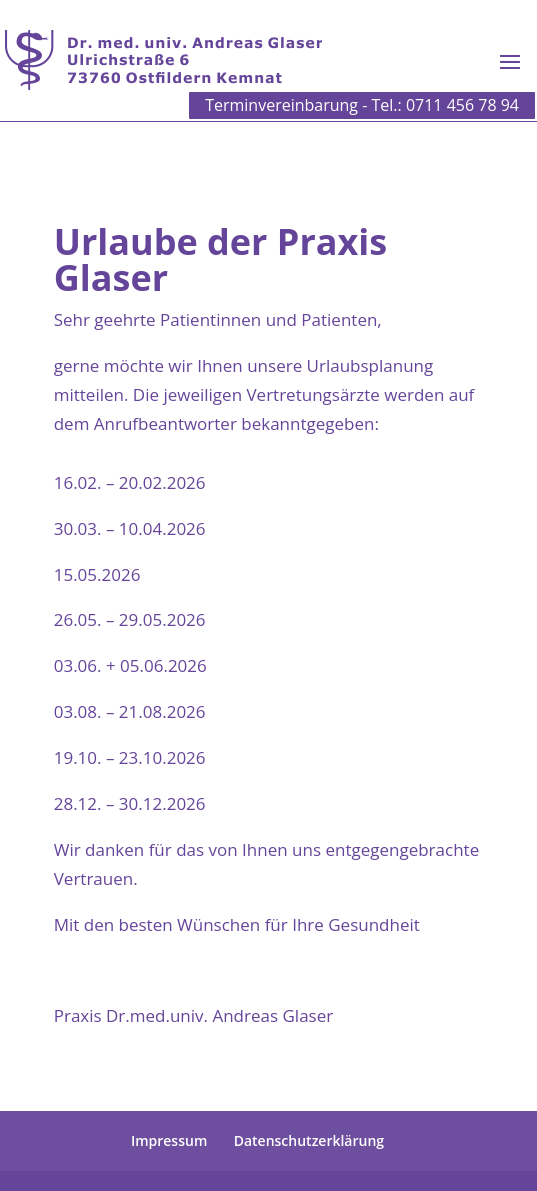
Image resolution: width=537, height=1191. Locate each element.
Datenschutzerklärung (309, 1140)
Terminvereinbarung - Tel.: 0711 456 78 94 (362, 105)
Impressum (169, 1140)
